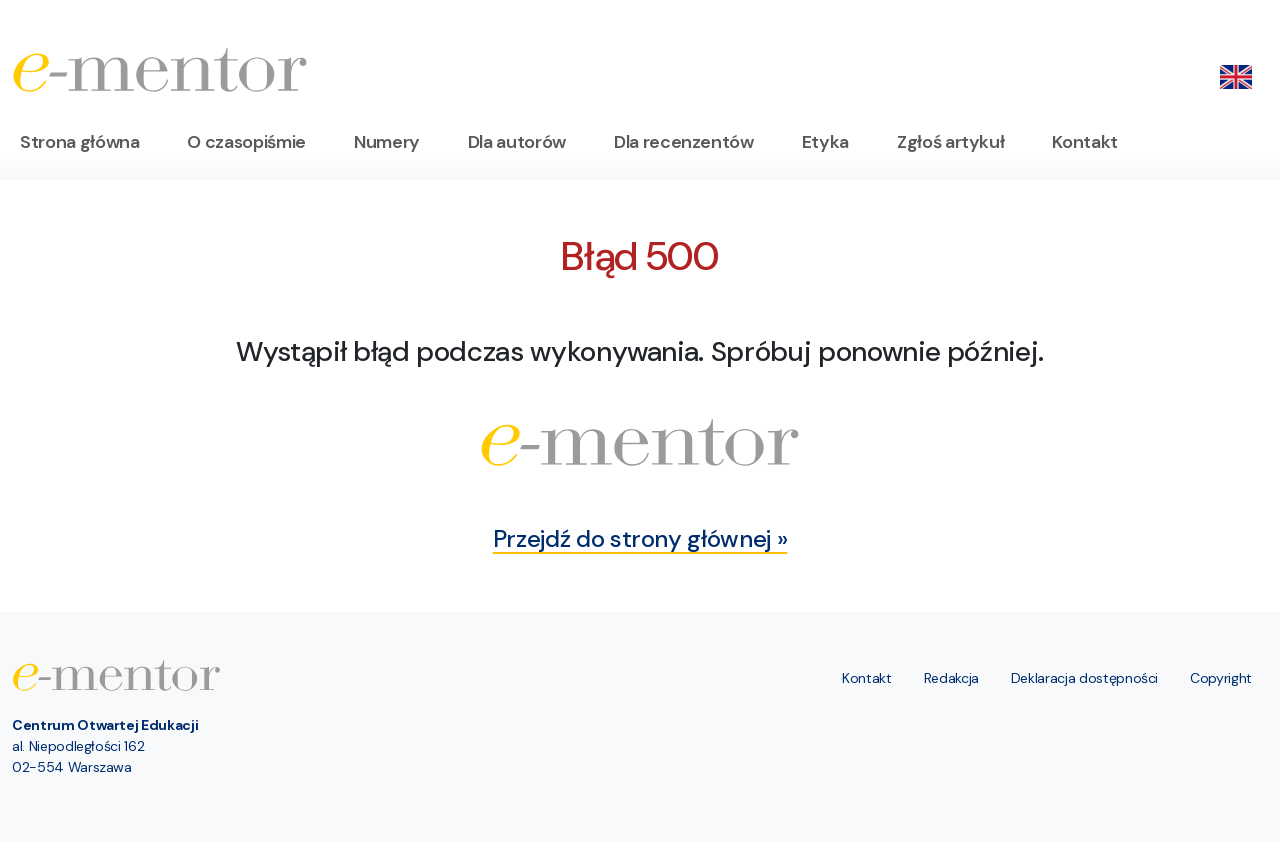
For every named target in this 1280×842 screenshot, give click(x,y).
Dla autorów (517, 142)
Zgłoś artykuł (950, 142)
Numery (387, 142)
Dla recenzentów (684, 142)
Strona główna (79, 142)
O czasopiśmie (246, 142)
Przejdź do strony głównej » (640, 538)
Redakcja (951, 678)
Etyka (825, 142)
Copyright (1221, 678)
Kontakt (1085, 142)
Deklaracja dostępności (1084, 678)
